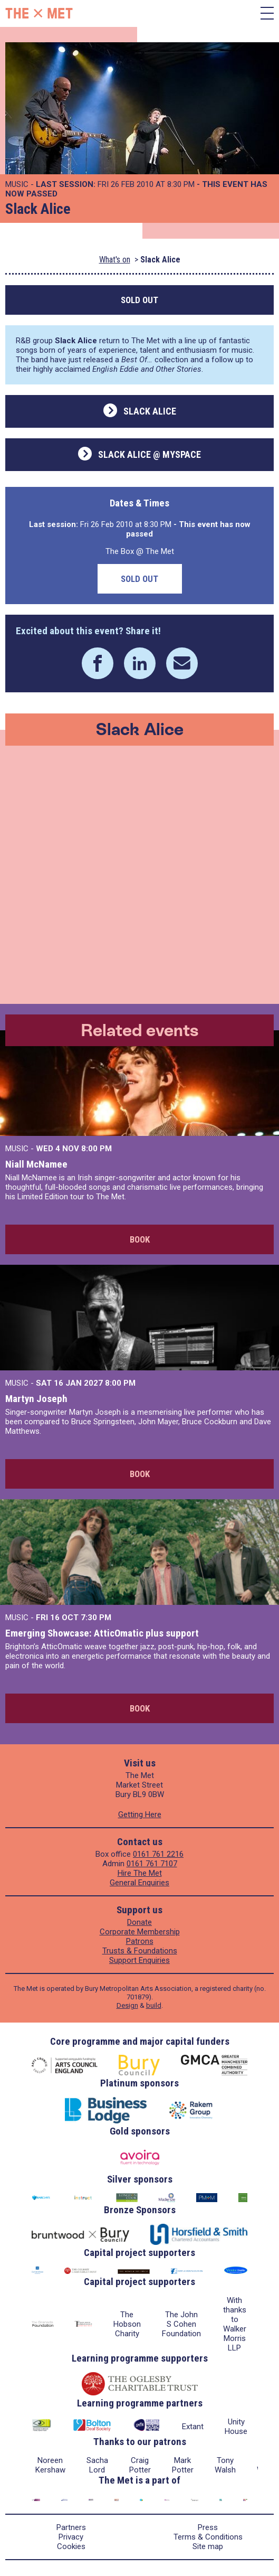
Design (127, 2005)
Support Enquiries (139, 1960)
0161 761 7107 (152, 1863)
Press (208, 2527)
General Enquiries (139, 1882)
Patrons (139, 1941)
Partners (71, 2527)
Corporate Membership (140, 1931)
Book (140, 1239)
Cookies (71, 2546)
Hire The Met (140, 1873)
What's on (114, 260)
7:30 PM (96, 1617)
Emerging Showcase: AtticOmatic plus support (102, 1633)
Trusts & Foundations (139, 1950)
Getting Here (139, 1814)
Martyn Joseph (36, 1399)
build (153, 2005)
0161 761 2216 (158, 1854)
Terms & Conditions (208, 2537)
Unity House (236, 2426)
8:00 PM (96, 1148)
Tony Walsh (225, 2465)
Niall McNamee (36, 1164)
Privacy (71, 2537)
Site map (208, 2546)
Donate (139, 1922)
